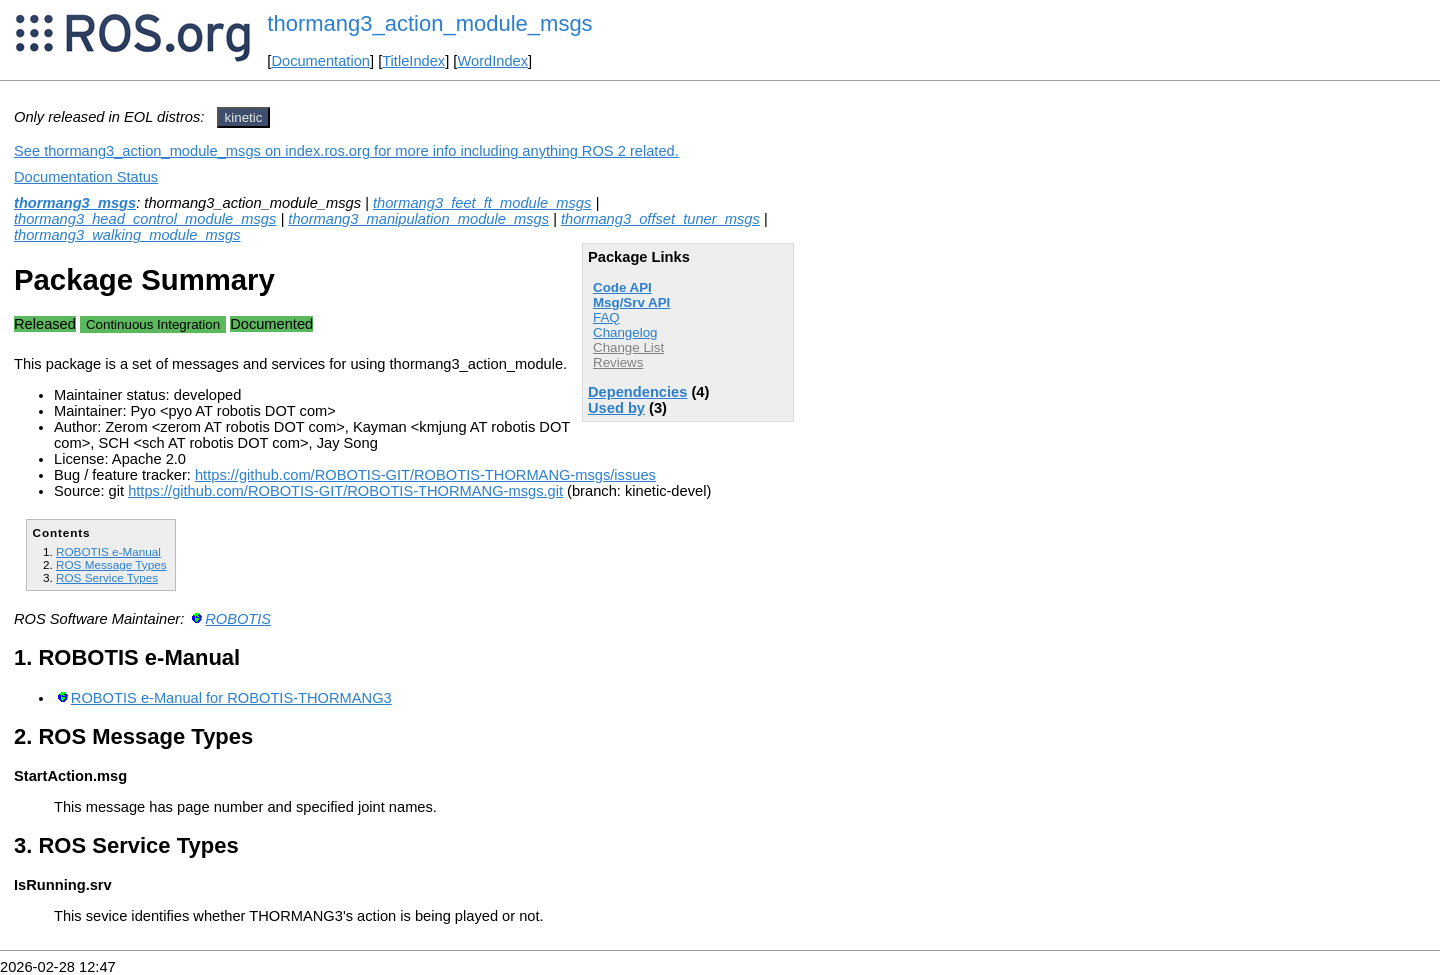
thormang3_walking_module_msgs (127, 235)
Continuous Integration (153, 324)
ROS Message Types (111, 564)
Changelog (625, 332)
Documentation (320, 61)
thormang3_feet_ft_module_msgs (482, 203)
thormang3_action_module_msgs (429, 23)
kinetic (244, 117)
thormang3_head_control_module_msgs (145, 219)
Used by (616, 408)
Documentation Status (86, 177)
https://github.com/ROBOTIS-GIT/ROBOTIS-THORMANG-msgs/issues (425, 475)
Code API (622, 287)
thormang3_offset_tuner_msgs (660, 219)
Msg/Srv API (631, 302)
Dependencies (637, 392)
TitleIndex (413, 61)
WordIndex (492, 61)
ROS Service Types (107, 577)
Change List (628, 347)
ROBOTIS (238, 619)
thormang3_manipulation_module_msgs (418, 219)
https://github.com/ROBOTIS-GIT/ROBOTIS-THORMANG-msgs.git (345, 491)
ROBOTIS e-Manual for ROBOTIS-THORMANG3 (231, 698)
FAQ (606, 317)
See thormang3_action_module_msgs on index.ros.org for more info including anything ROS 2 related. (346, 151)
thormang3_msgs (75, 203)
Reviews (618, 362)
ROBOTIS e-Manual (108, 551)
